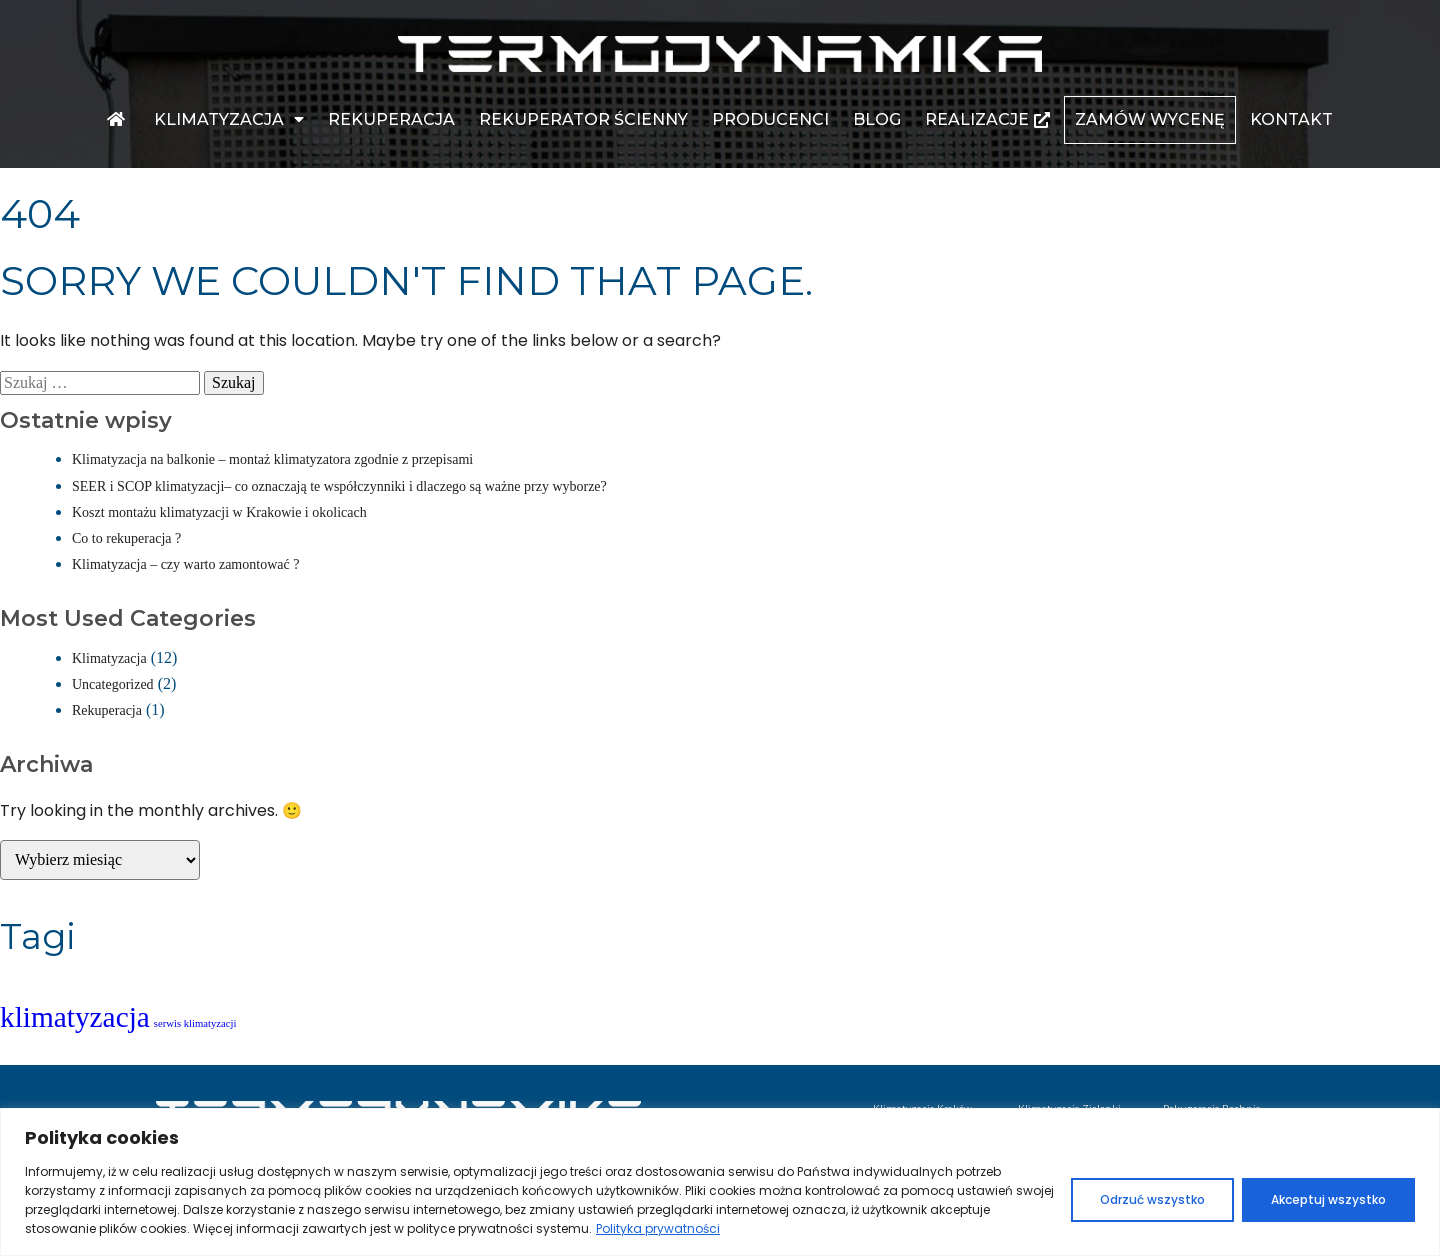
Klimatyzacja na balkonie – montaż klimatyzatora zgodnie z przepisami (272, 459)
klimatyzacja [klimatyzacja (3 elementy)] (75, 1017)
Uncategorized (113, 684)
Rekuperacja (107, 710)
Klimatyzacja (109, 658)
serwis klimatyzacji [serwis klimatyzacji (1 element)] (195, 1023)
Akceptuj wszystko (1328, 1199)
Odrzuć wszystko (1152, 1199)
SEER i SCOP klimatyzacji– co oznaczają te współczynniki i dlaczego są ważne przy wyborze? (339, 486)
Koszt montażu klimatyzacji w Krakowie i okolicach (219, 512)
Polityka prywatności (658, 1228)
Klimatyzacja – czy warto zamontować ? (185, 564)
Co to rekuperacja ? (126, 538)
